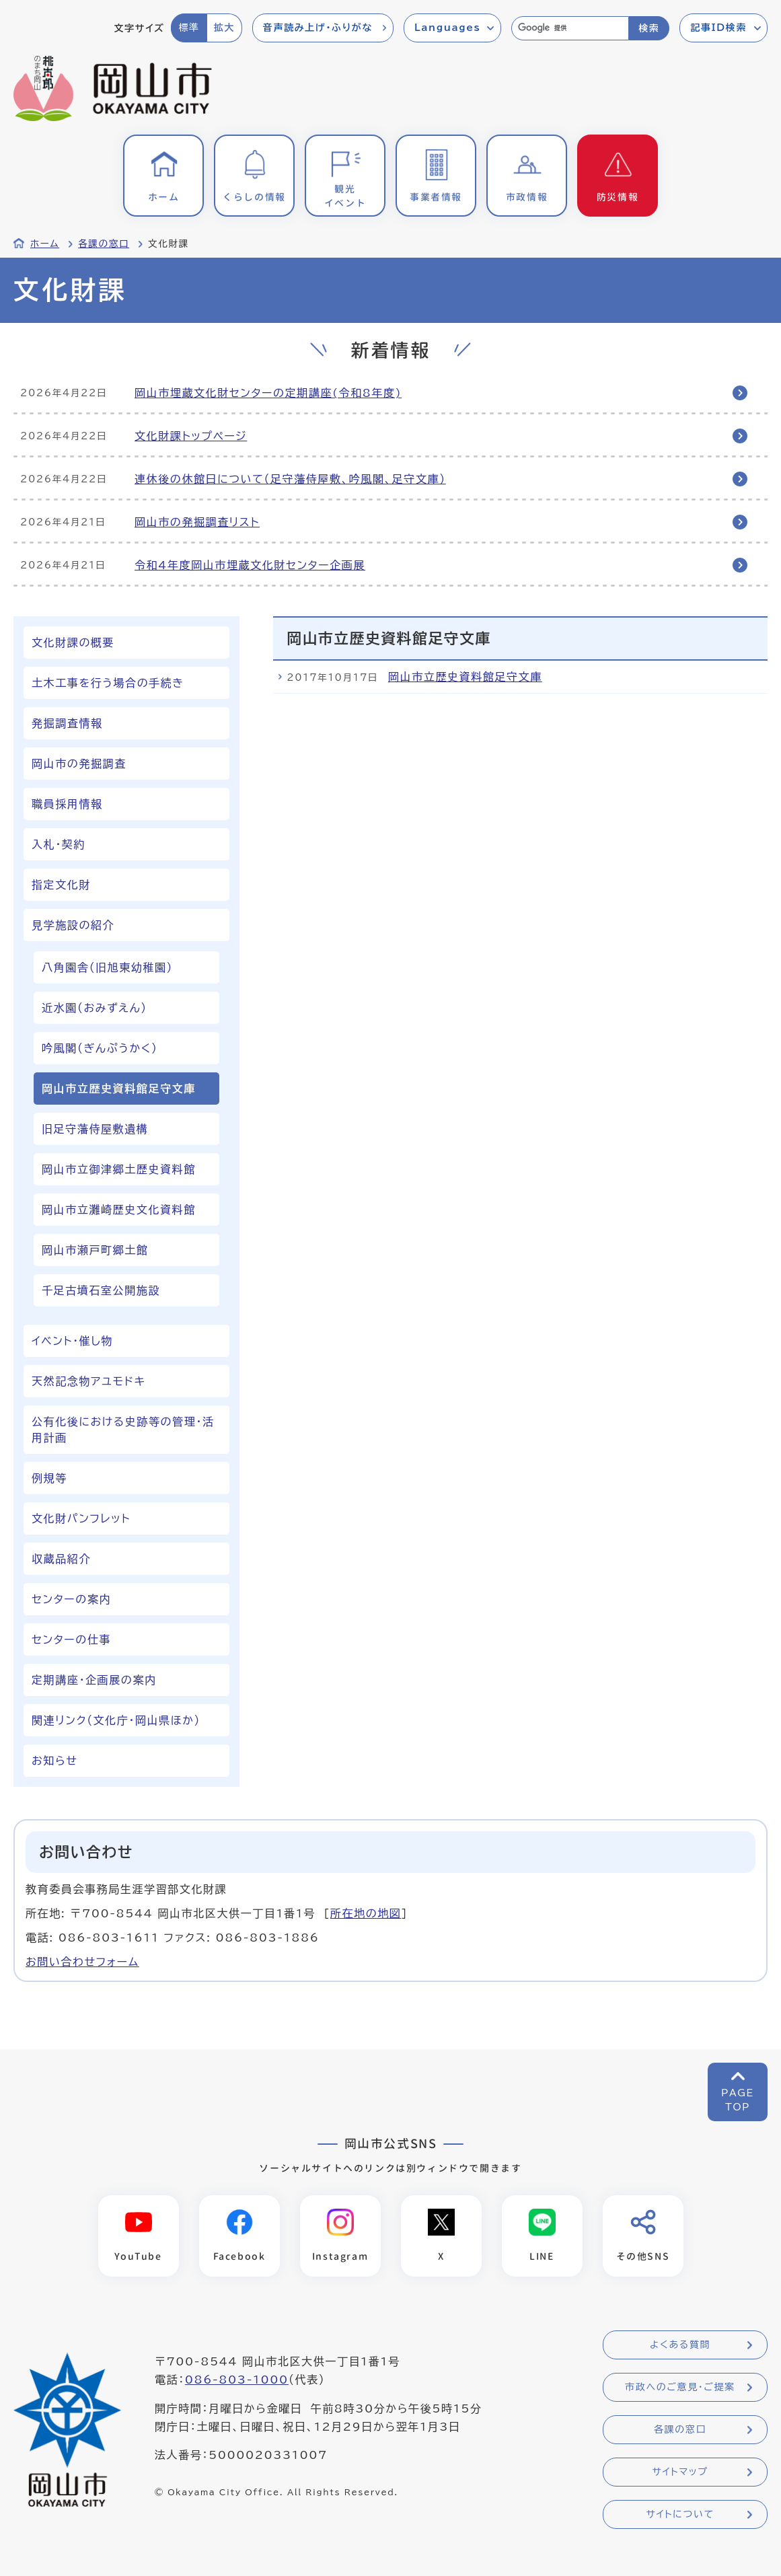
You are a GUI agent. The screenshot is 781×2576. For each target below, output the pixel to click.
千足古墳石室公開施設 (101, 1290)
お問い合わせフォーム (82, 1961)
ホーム (44, 243)
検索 (648, 28)
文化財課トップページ (191, 436)
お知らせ (54, 1760)
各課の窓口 (103, 243)
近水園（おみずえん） (94, 1007)
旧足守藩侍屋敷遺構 (95, 1129)
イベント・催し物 (72, 1340)
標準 (188, 27)
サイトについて (680, 2514)
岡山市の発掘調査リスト (197, 522)
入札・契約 (58, 844)
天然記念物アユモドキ (89, 1381)
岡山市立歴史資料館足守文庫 (465, 676)
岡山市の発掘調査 (79, 763)
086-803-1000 (237, 2379)
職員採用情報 (67, 804)
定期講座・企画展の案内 (94, 1680)
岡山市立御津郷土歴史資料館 (119, 1169)
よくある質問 (680, 2344)
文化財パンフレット (81, 1518)
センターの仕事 (71, 1639)
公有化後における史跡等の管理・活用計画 (123, 1429)
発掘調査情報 (67, 723)
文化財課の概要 (73, 642)
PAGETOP (737, 2100)
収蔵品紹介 (61, 1558)
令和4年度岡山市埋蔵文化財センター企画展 (250, 565)
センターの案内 (71, 1599)
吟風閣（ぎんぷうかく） (100, 1048)
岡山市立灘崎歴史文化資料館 (119, 1209)
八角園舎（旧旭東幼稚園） (107, 967)
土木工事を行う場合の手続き (108, 682)
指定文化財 (61, 884)
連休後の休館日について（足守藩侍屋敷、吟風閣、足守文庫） (290, 479)
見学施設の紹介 (73, 925)
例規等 (49, 1478)
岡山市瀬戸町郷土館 (95, 1250)
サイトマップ (680, 2471)
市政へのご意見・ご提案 (680, 2387)
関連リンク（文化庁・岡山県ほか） (116, 1720)
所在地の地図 (366, 1913)
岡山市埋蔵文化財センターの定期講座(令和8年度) (268, 393)
